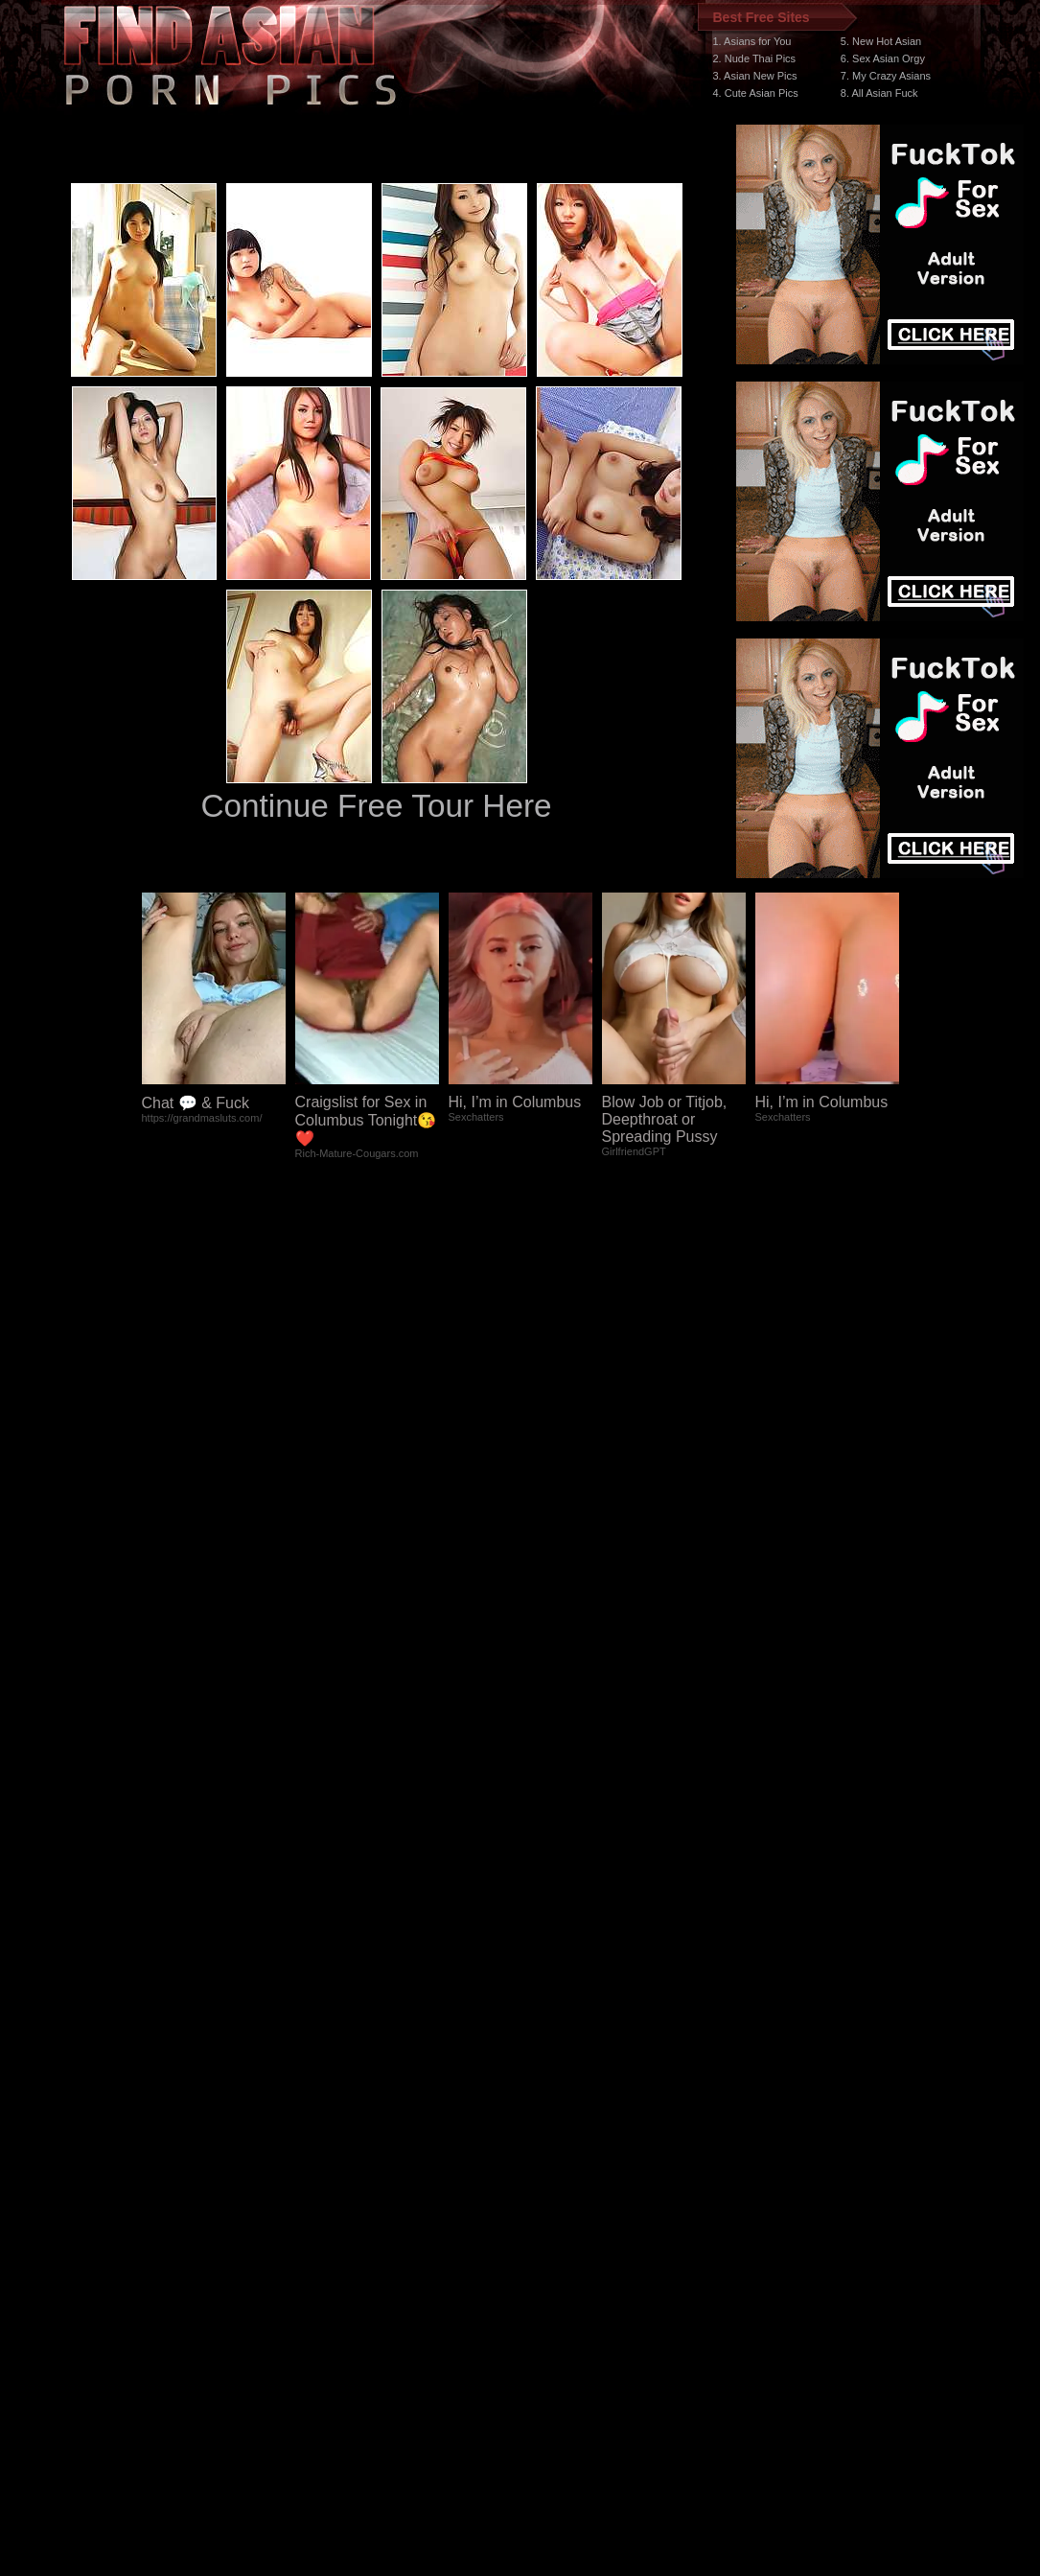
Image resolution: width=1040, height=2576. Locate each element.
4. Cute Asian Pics (755, 93)
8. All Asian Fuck (879, 93)
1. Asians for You (752, 41)
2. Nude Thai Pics (755, 58)
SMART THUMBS (553, 2214)
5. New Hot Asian (881, 41)
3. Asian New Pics (755, 75)
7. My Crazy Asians (886, 75)
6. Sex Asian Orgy (883, 58)
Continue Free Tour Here (375, 806)
